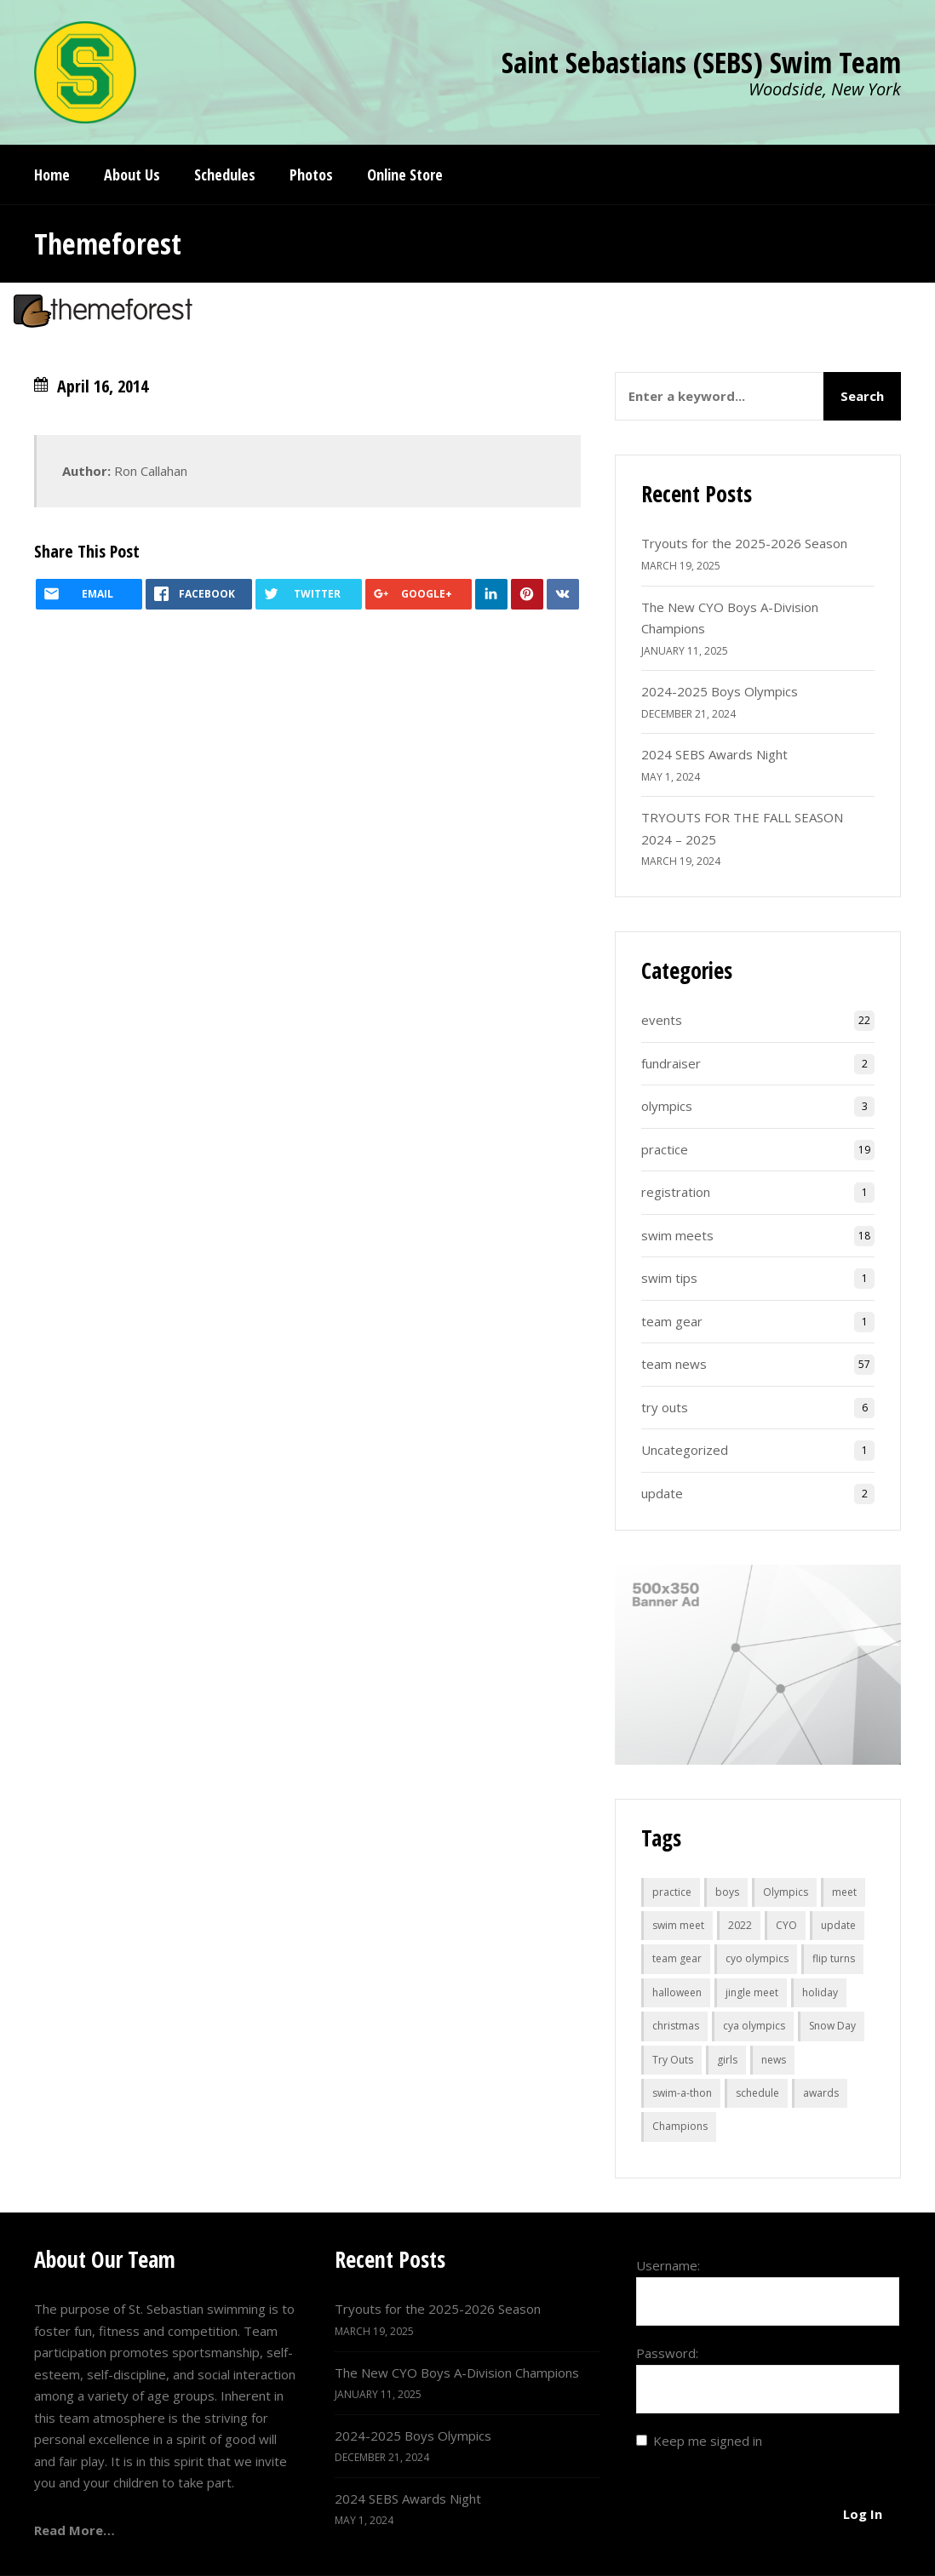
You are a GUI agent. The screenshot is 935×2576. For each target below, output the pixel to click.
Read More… (74, 2530)
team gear (672, 1321)
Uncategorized (684, 1449)
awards (821, 2093)
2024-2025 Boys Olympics (719, 691)
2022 (740, 1925)
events (661, 1019)
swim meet (678, 1925)
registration (675, 1191)
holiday (820, 1992)
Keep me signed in (707, 2440)
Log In (862, 2513)
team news (674, 1363)
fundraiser (671, 1063)
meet (844, 1892)
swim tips (669, 1277)
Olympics (785, 1892)
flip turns (833, 1958)
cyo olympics (757, 1958)
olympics (666, 1105)
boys (727, 1892)
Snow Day (832, 2025)
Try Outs (672, 2059)
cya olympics (754, 2025)
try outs (664, 1407)
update (662, 1493)
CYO (786, 1925)
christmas (675, 2025)
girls (727, 2059)
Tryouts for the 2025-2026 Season (744, 543)
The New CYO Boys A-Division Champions (457, 2372)
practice (664, 1149)
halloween (677, 1992)
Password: (667, 2352)
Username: (668, 2265)
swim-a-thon (682, 2093)
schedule (757, 2093)
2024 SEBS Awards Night (714, 754)
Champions (680, 2126)
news (773, 2059)
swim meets (677, 1235)
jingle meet (752, 1992)
